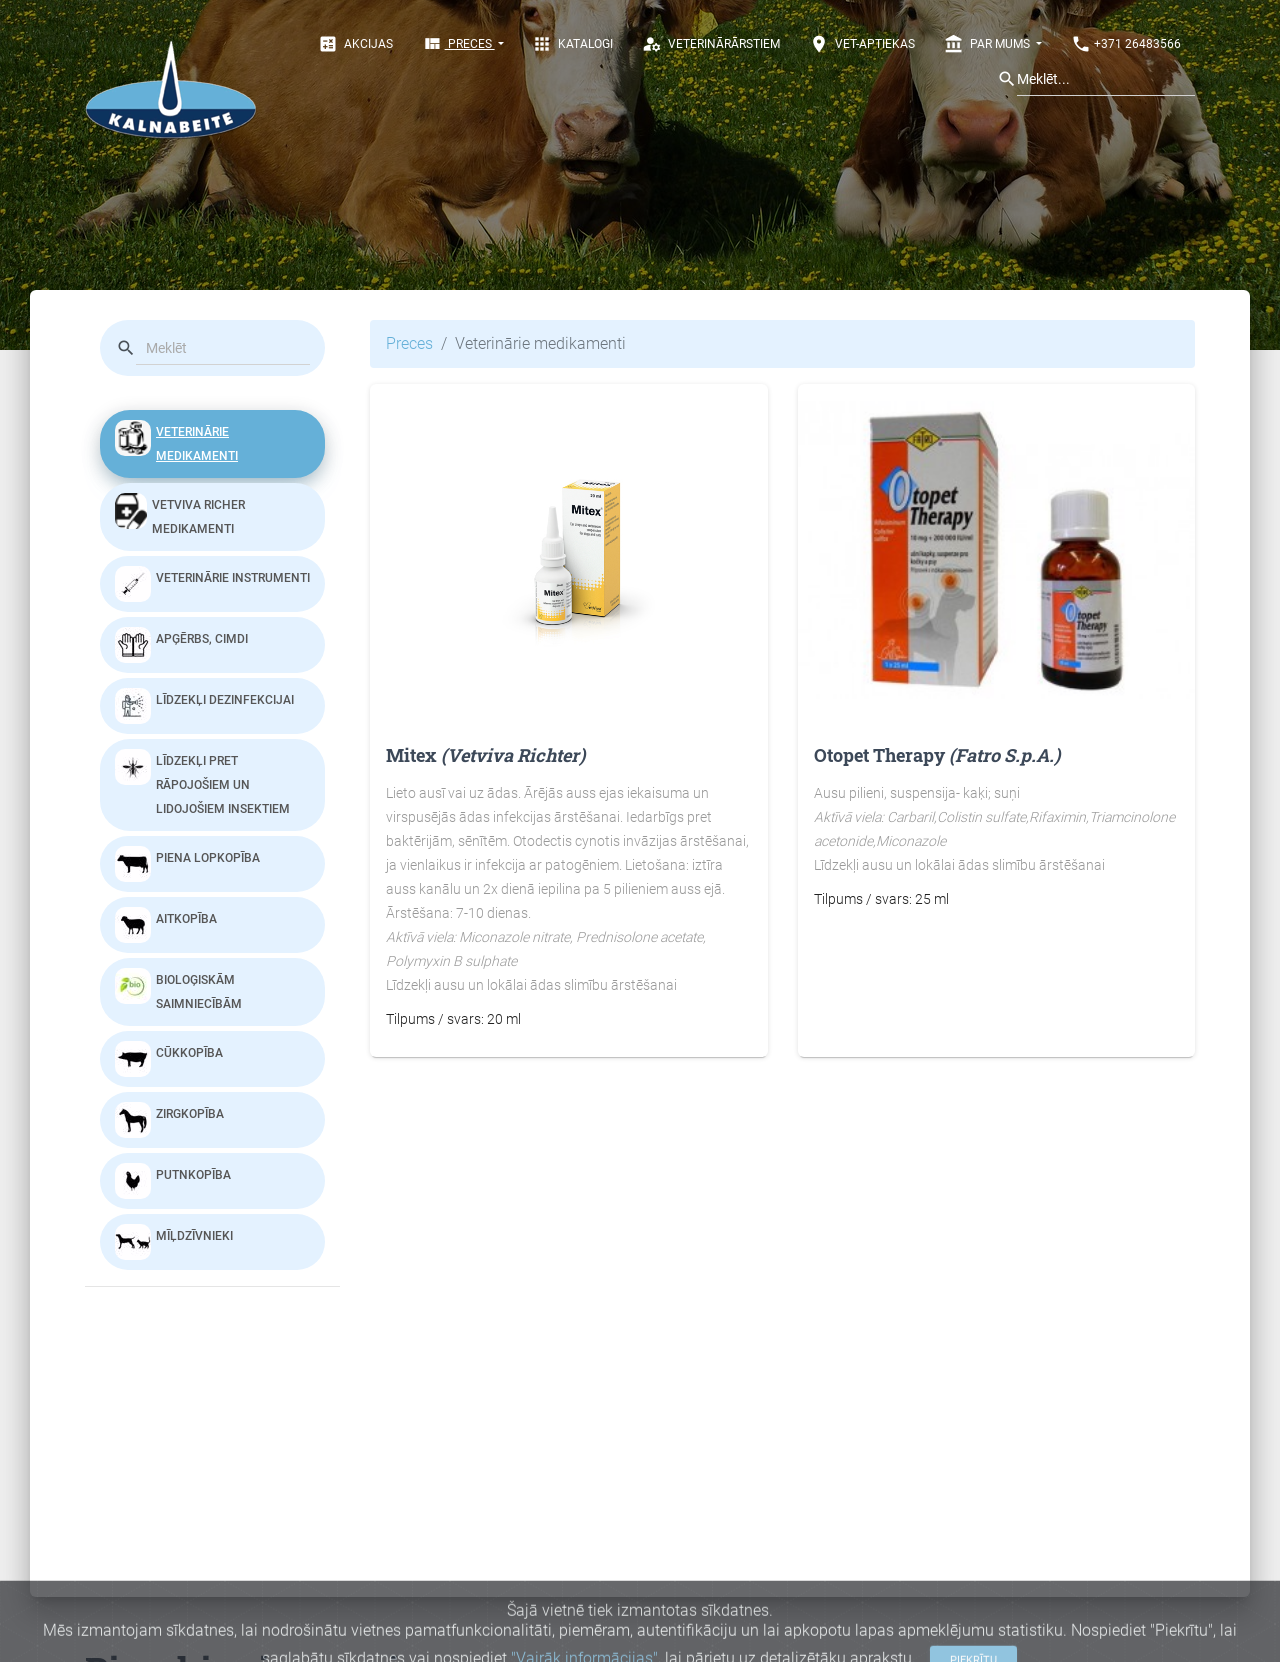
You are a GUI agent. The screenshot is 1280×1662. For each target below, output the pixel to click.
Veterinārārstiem (711, 44)
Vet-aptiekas (862, 44)
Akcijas (355, 44)
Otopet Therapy (937, 755)
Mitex (485, 755)
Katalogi (572, 44)
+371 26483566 (1126, 44)
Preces (458, 44)
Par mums (988, 44)
